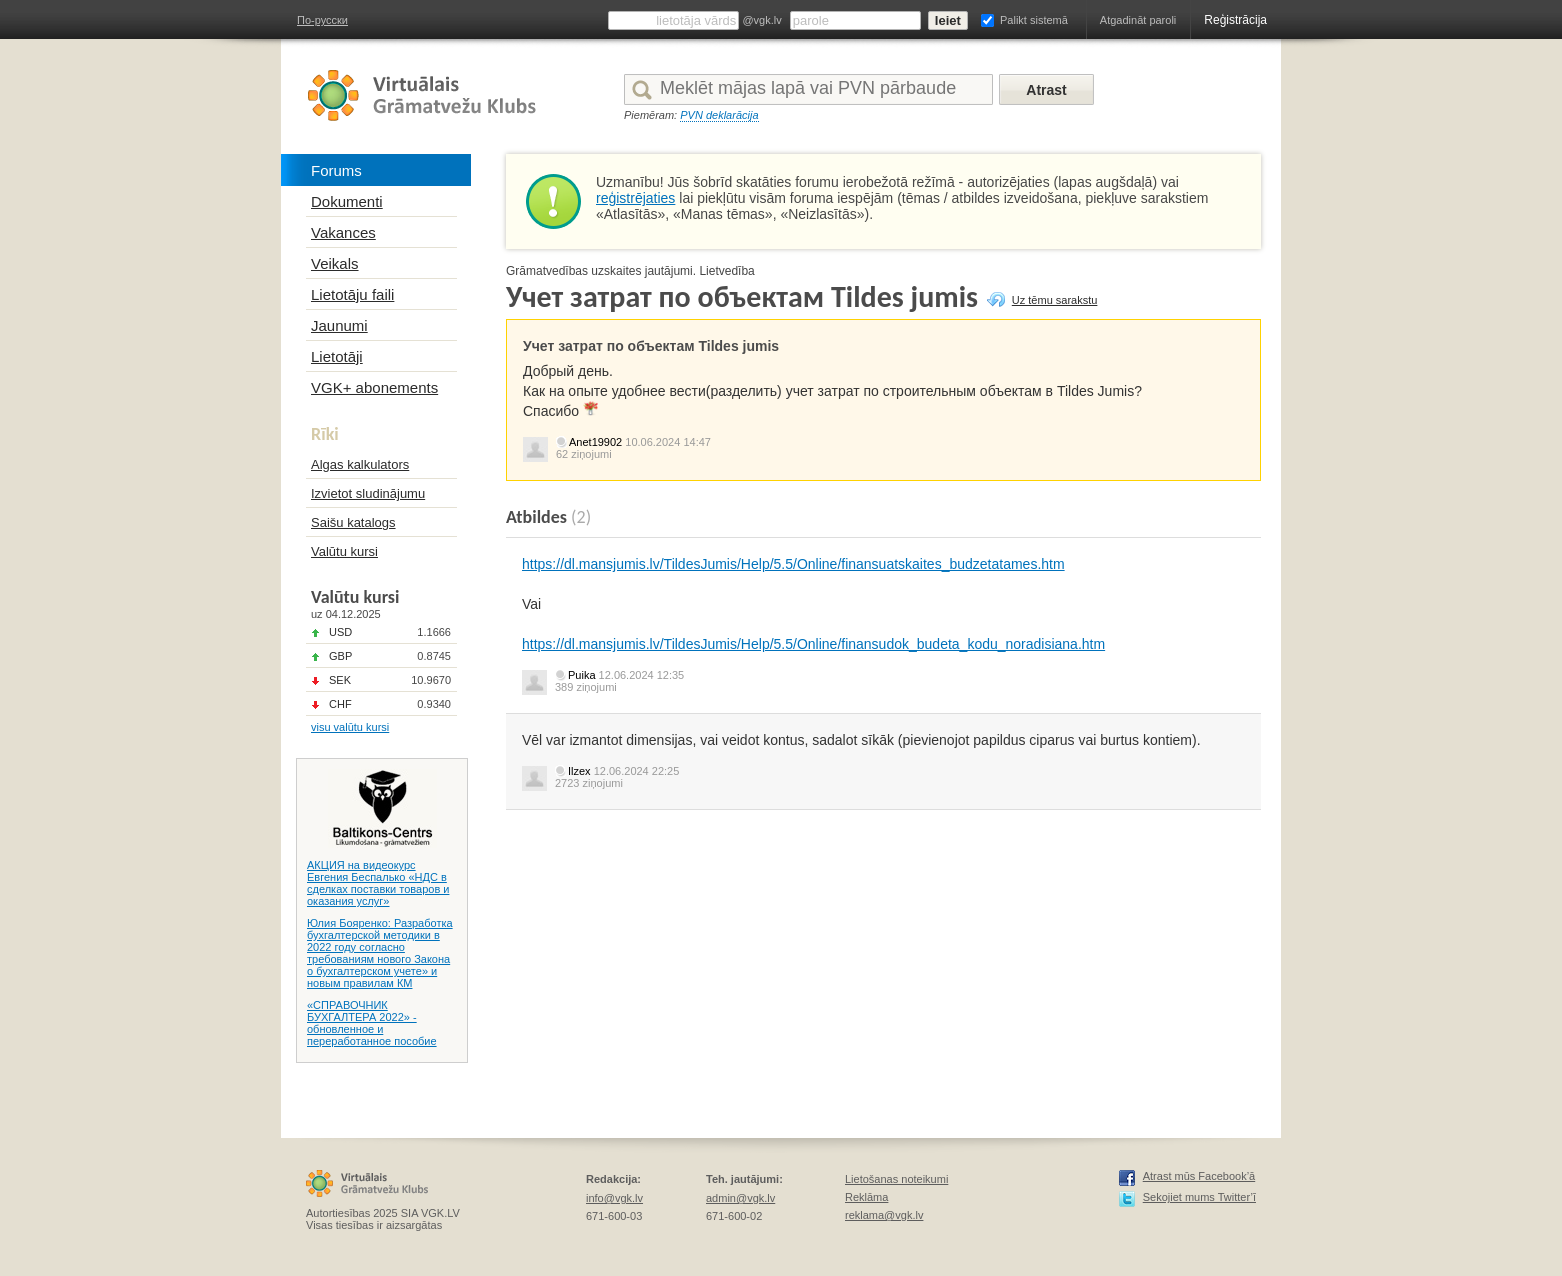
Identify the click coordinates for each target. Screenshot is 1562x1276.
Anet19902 (595, 442)
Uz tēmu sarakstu (1055, 300)
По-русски (322, 20)
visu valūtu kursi (350, 727)
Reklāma (866, 1197)
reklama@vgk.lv (884, 1215)
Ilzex (579, 771)
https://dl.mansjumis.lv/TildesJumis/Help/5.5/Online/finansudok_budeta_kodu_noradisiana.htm (813, 644)
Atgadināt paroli (1138, 20)
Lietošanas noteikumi (896, 1179)
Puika (582, 675)
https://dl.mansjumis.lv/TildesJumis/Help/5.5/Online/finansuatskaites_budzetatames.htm (793, 564)
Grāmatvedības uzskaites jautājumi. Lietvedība (630, 271)
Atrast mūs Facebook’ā (1199, 1176)
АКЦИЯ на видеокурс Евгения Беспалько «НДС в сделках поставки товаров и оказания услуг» (378, 883)
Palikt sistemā (1034, 20)
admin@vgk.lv (740, 1198)
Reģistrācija (1235, 20)
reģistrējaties (635, 198)
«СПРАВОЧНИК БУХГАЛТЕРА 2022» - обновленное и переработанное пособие (372, 1023)
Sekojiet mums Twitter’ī (1199, 1197)
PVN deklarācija (719, 115)
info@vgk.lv (614, 1198)
